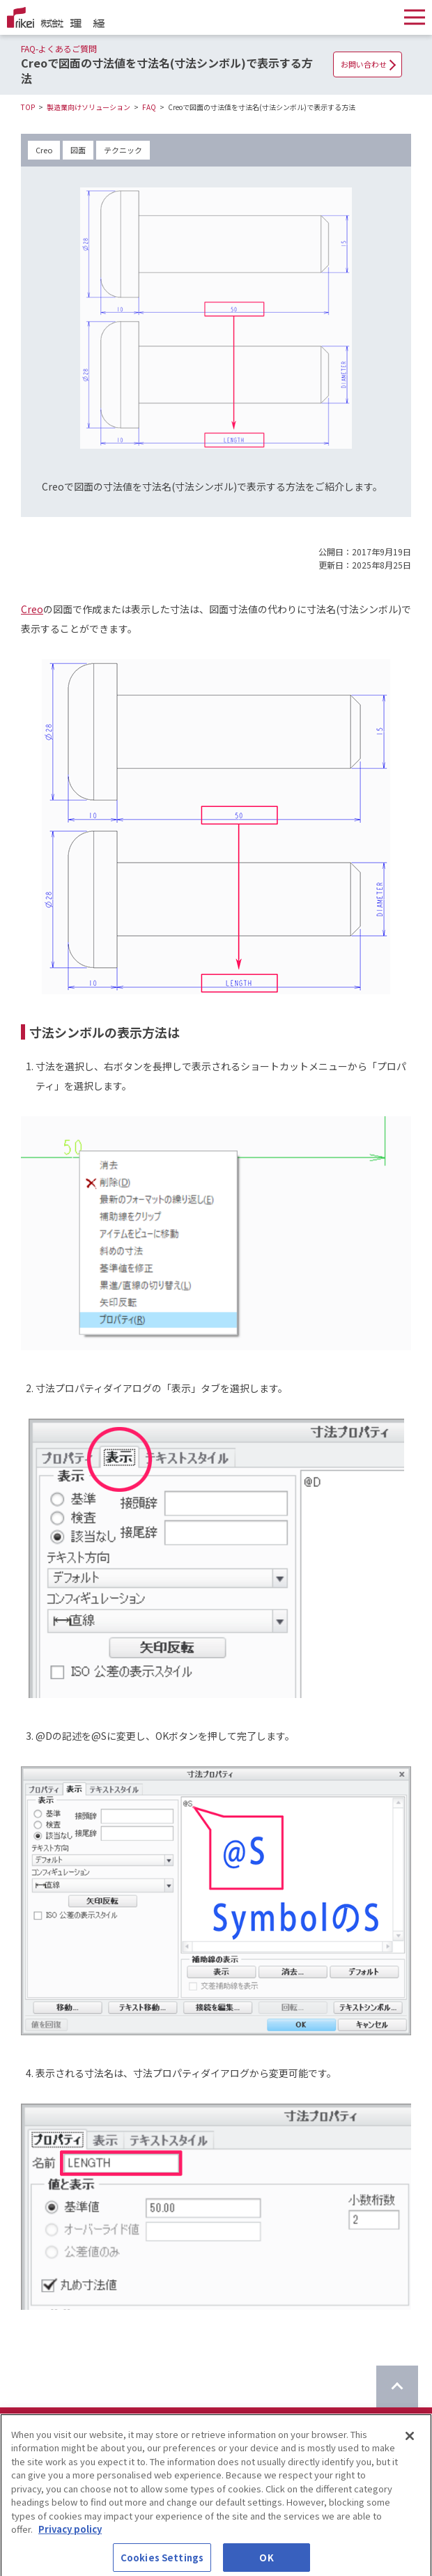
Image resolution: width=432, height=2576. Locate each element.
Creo (44, 149)
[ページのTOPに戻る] (397, 2386)
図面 (78, 149)
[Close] (409, 2444)
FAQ (149, 107)
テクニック (123, 149)
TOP (28, 107)
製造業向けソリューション (88, 107)
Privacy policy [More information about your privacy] (70, 2538)
